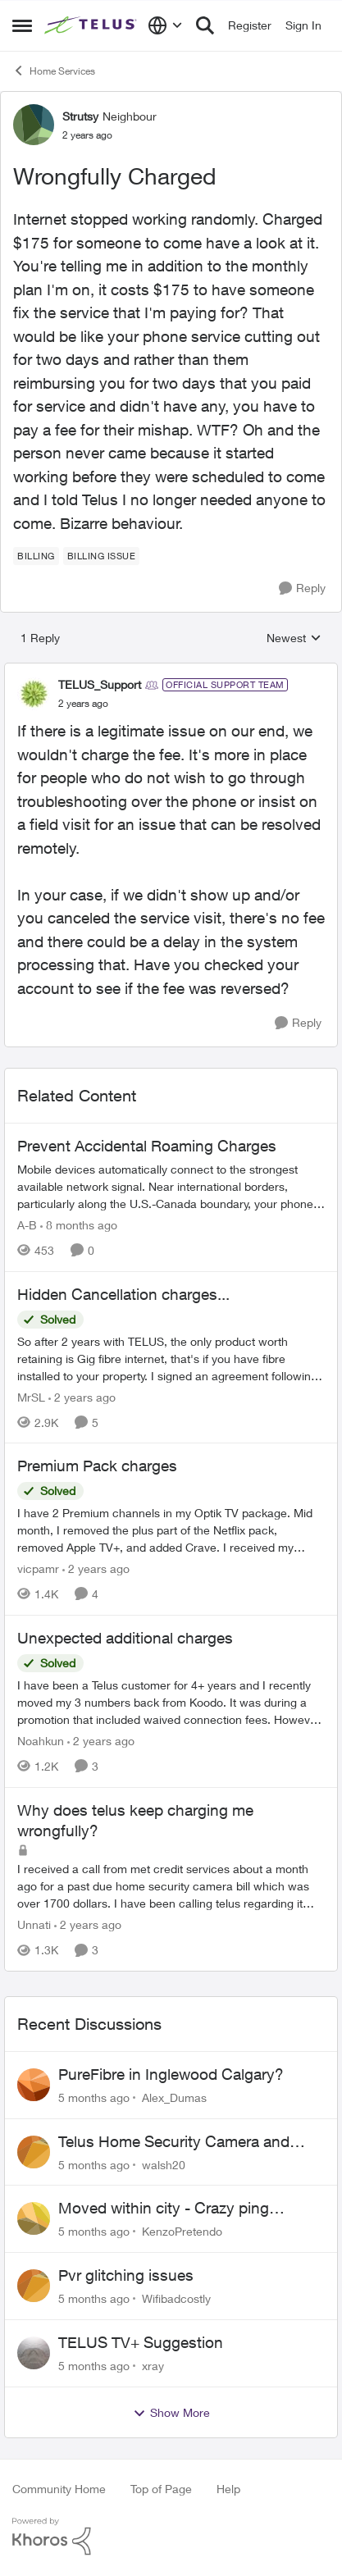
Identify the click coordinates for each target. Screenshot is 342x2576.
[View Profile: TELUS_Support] (33, 693)
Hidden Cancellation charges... (123, 1294)
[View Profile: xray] (33, 2353)
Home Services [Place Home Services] (53, 70)
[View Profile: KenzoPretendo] (33, 2218)
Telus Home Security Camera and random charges (174, 2142)
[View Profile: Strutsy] (33, 124)
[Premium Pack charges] (171, 1530)
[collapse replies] (171, 671)
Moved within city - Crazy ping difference (163, 2208)
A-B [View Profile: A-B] (27, 1225)
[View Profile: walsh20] (33, 2152)
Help (228, 2489)
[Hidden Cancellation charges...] (171, 1358)
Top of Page (161, 2489)
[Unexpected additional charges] (171, 1702)
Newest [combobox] (294, 638)
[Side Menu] (22, 25)
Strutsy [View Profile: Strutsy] (80, 116)
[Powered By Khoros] (171, 2536)
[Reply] (302, 588)
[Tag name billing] (36, 556)
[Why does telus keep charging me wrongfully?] (171, 1886)
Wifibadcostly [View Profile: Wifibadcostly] (176, 2298)
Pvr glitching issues (126, 2275)
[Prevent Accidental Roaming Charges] (171, 1186)
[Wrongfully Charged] (83, 703)
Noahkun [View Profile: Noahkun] (40, 1741)
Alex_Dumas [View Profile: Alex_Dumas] (174, 2097)
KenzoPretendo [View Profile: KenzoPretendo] (182, 2231)
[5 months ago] (94, 2097)
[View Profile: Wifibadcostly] (33, 2285)
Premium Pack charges (97, 1466)
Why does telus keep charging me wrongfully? (135, 1820)
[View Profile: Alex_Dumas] (33, 2084)
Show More (171, 2412)
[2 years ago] (82, 1396)
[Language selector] (165, 25)
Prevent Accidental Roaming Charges (146, 1146)
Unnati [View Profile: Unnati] (34, 1924)
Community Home (59, 2489)
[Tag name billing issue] (101, 556)
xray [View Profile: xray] (153, 2366)
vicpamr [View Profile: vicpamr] (38, 1568)
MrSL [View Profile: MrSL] (31, 1396)
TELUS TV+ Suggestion (140, 2342)
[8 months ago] (78, 1224)
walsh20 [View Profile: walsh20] (163, 2164)
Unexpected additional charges (125, 1638)
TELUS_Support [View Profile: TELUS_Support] (99, 684)
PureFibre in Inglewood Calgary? (171, 2074)
